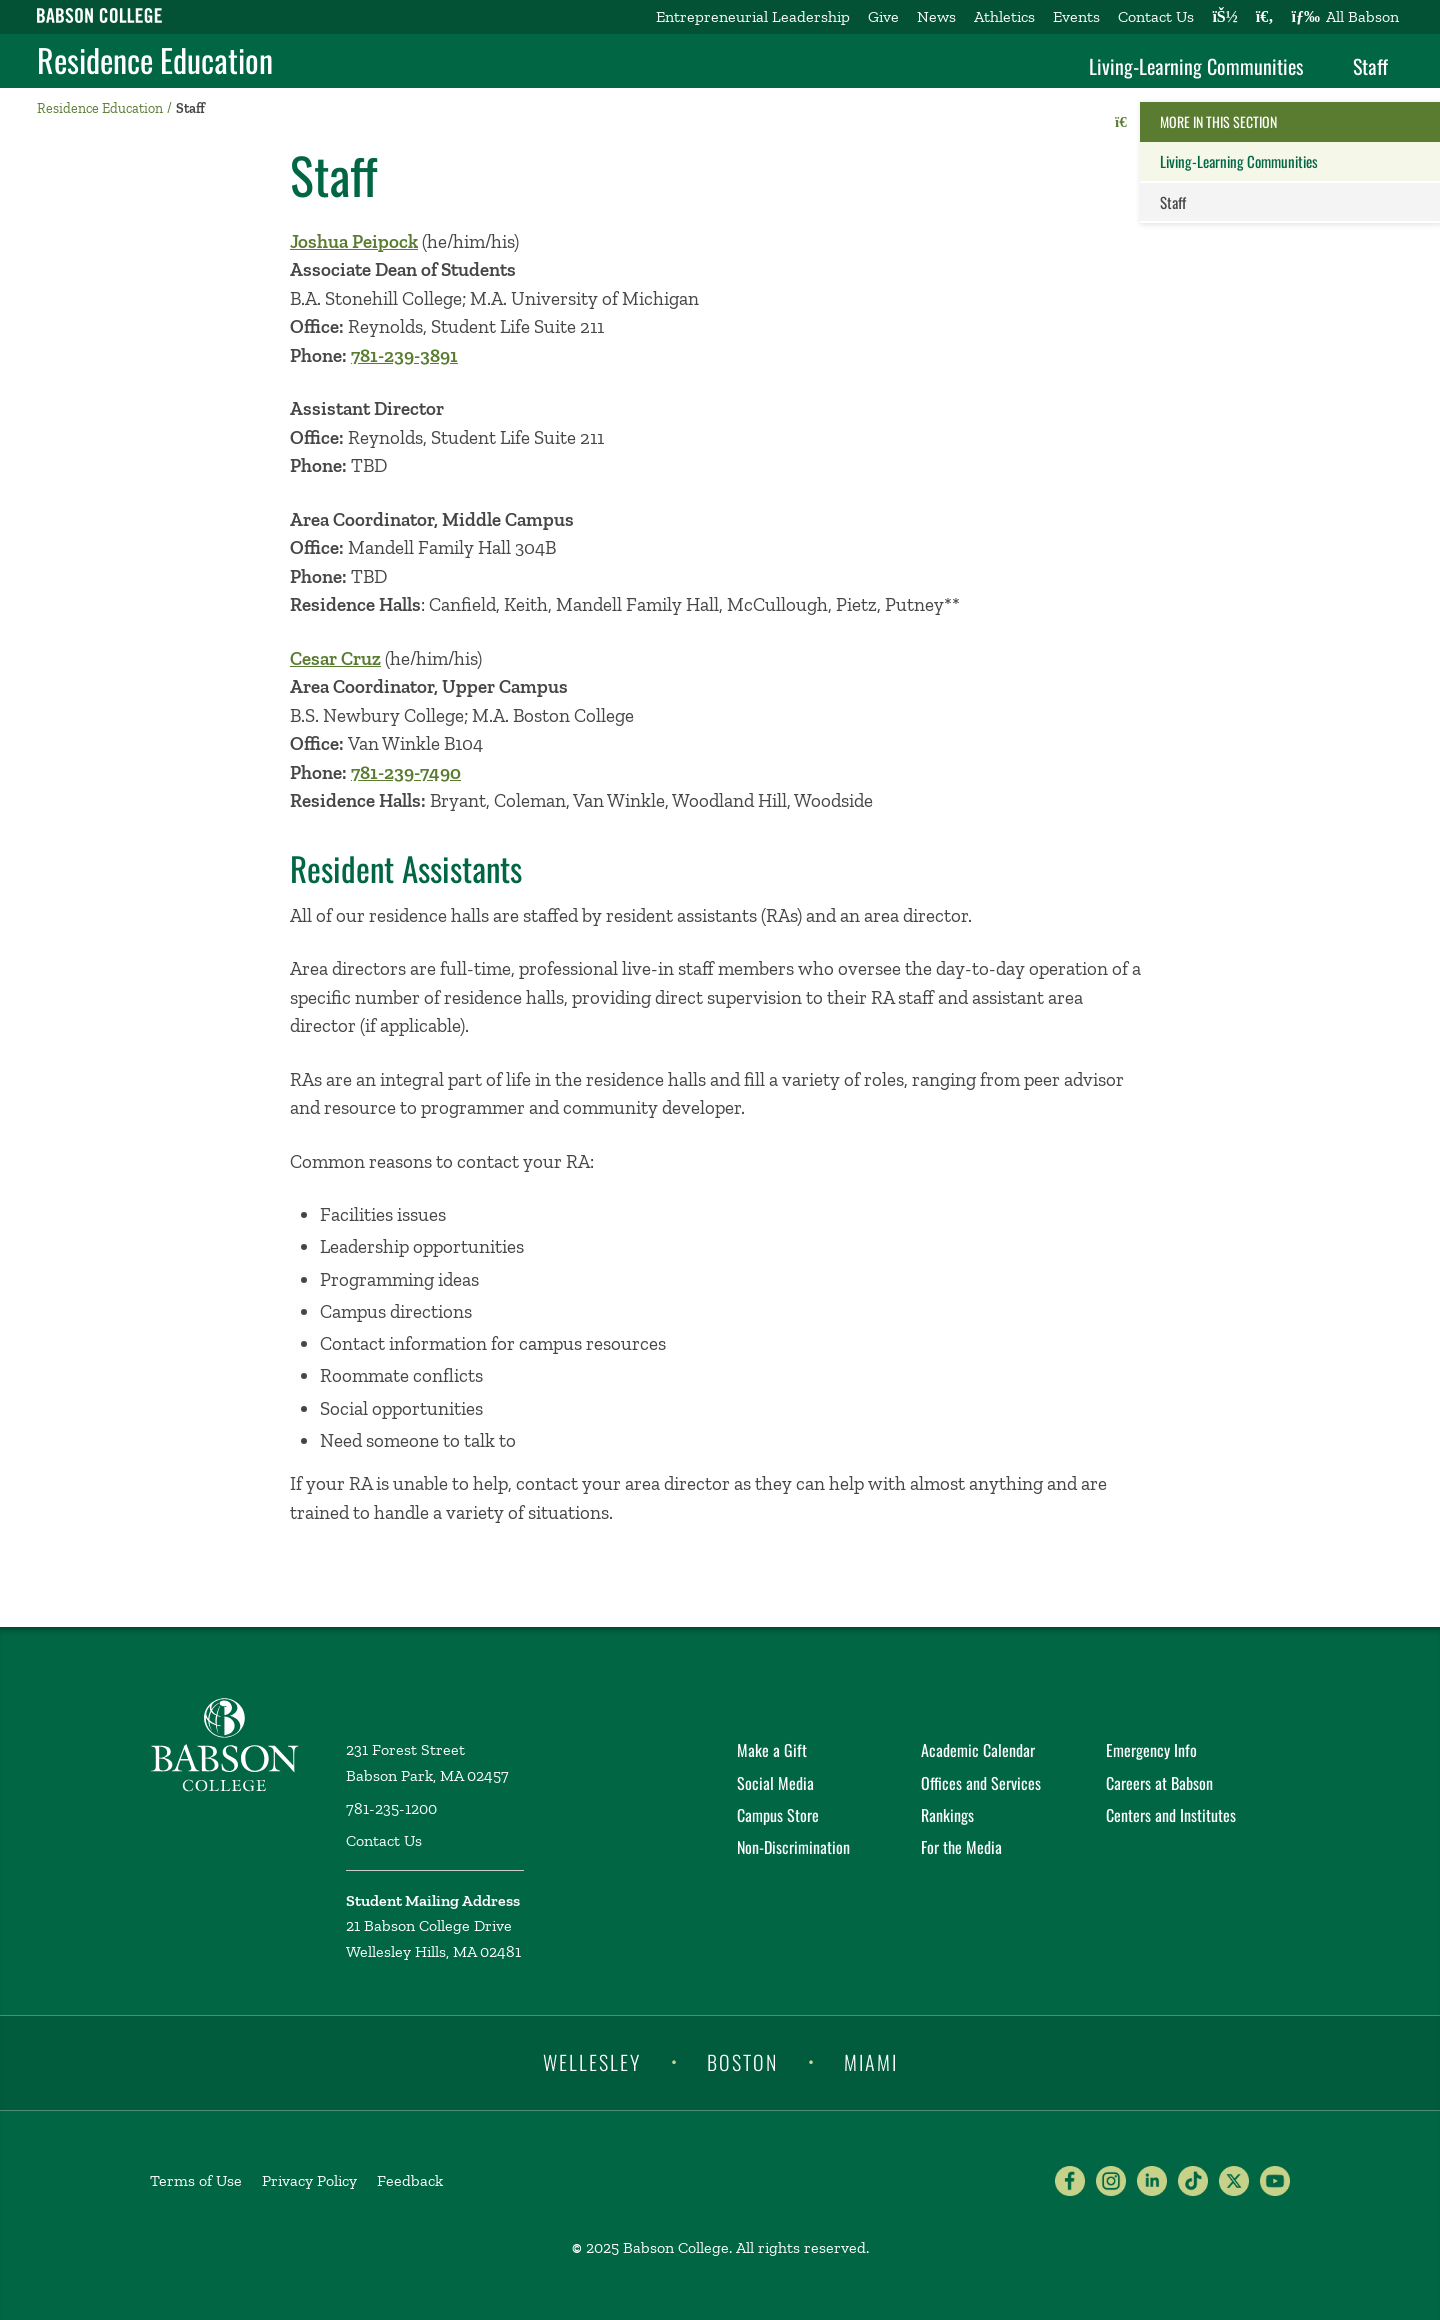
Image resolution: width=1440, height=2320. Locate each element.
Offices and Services (981, 1783)
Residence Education (155, 60)
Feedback (410, 2180)
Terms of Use (196, 2180)
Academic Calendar (978, 1750)
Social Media (775, 1783)
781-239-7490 (406, 772)
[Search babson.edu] (1265, 17)
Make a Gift (772, 1750)
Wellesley (592, 2061)
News (936, 16)
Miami (871, 2061)
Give (883, 16)
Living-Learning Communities (1196, 66)
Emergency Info (1151, 1750)
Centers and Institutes (1171, 1815)
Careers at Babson (1159, 1783)
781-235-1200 (391, 1808)
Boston (742, 2061)
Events (1076, 16)
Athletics (1004, 16)
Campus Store (778, 1815)
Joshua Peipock (354, 241)
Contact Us (1156, 16)
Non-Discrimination (793, 1847)
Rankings (947, 1815)
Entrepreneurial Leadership (753, 16)
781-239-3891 (404, 355)
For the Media (961, 1847)
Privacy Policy (309, 2180)
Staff (1370, 66)
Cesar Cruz (335, 658)
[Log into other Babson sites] (1224, 17)
